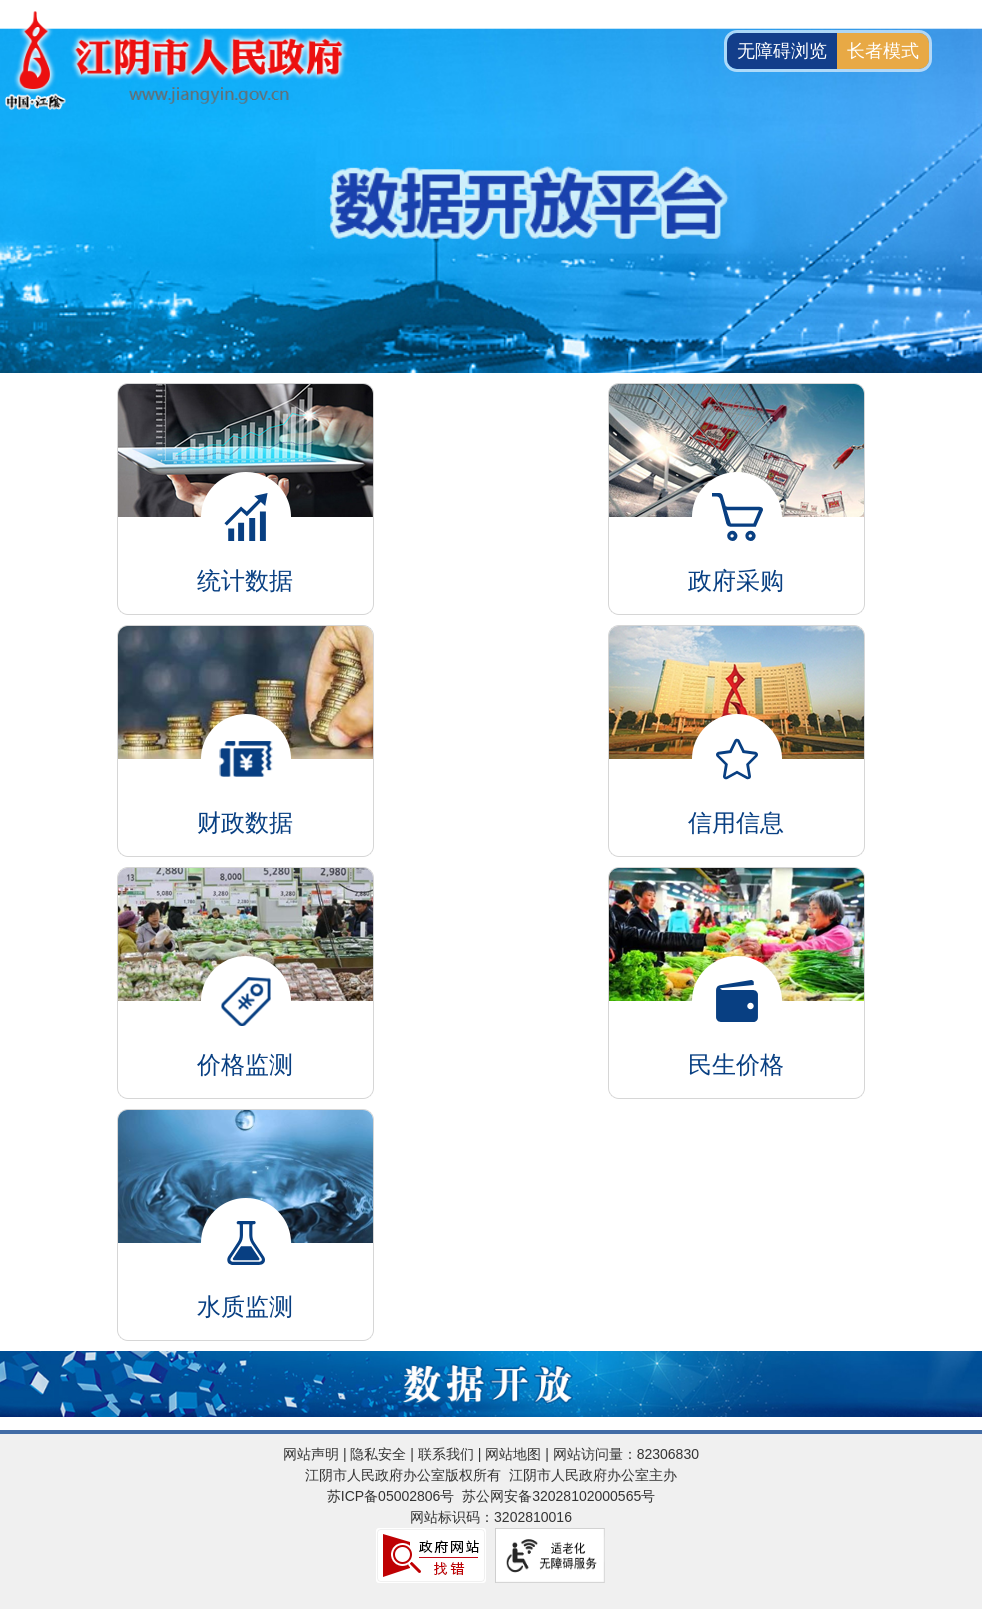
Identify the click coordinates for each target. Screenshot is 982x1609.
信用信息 (737, 716)
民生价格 (737, 958)
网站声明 (311, 1454)
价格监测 (246, 958)
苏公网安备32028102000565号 (558, 1496)
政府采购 (737, 474)
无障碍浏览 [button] (782, 51)
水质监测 (246, 1200)
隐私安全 (378, 1454)
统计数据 (246, 474)
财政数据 (246, 716)
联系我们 (446, 1454)
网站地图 (513, 1454)
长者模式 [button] (883, 51)
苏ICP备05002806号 (391, 1496)
